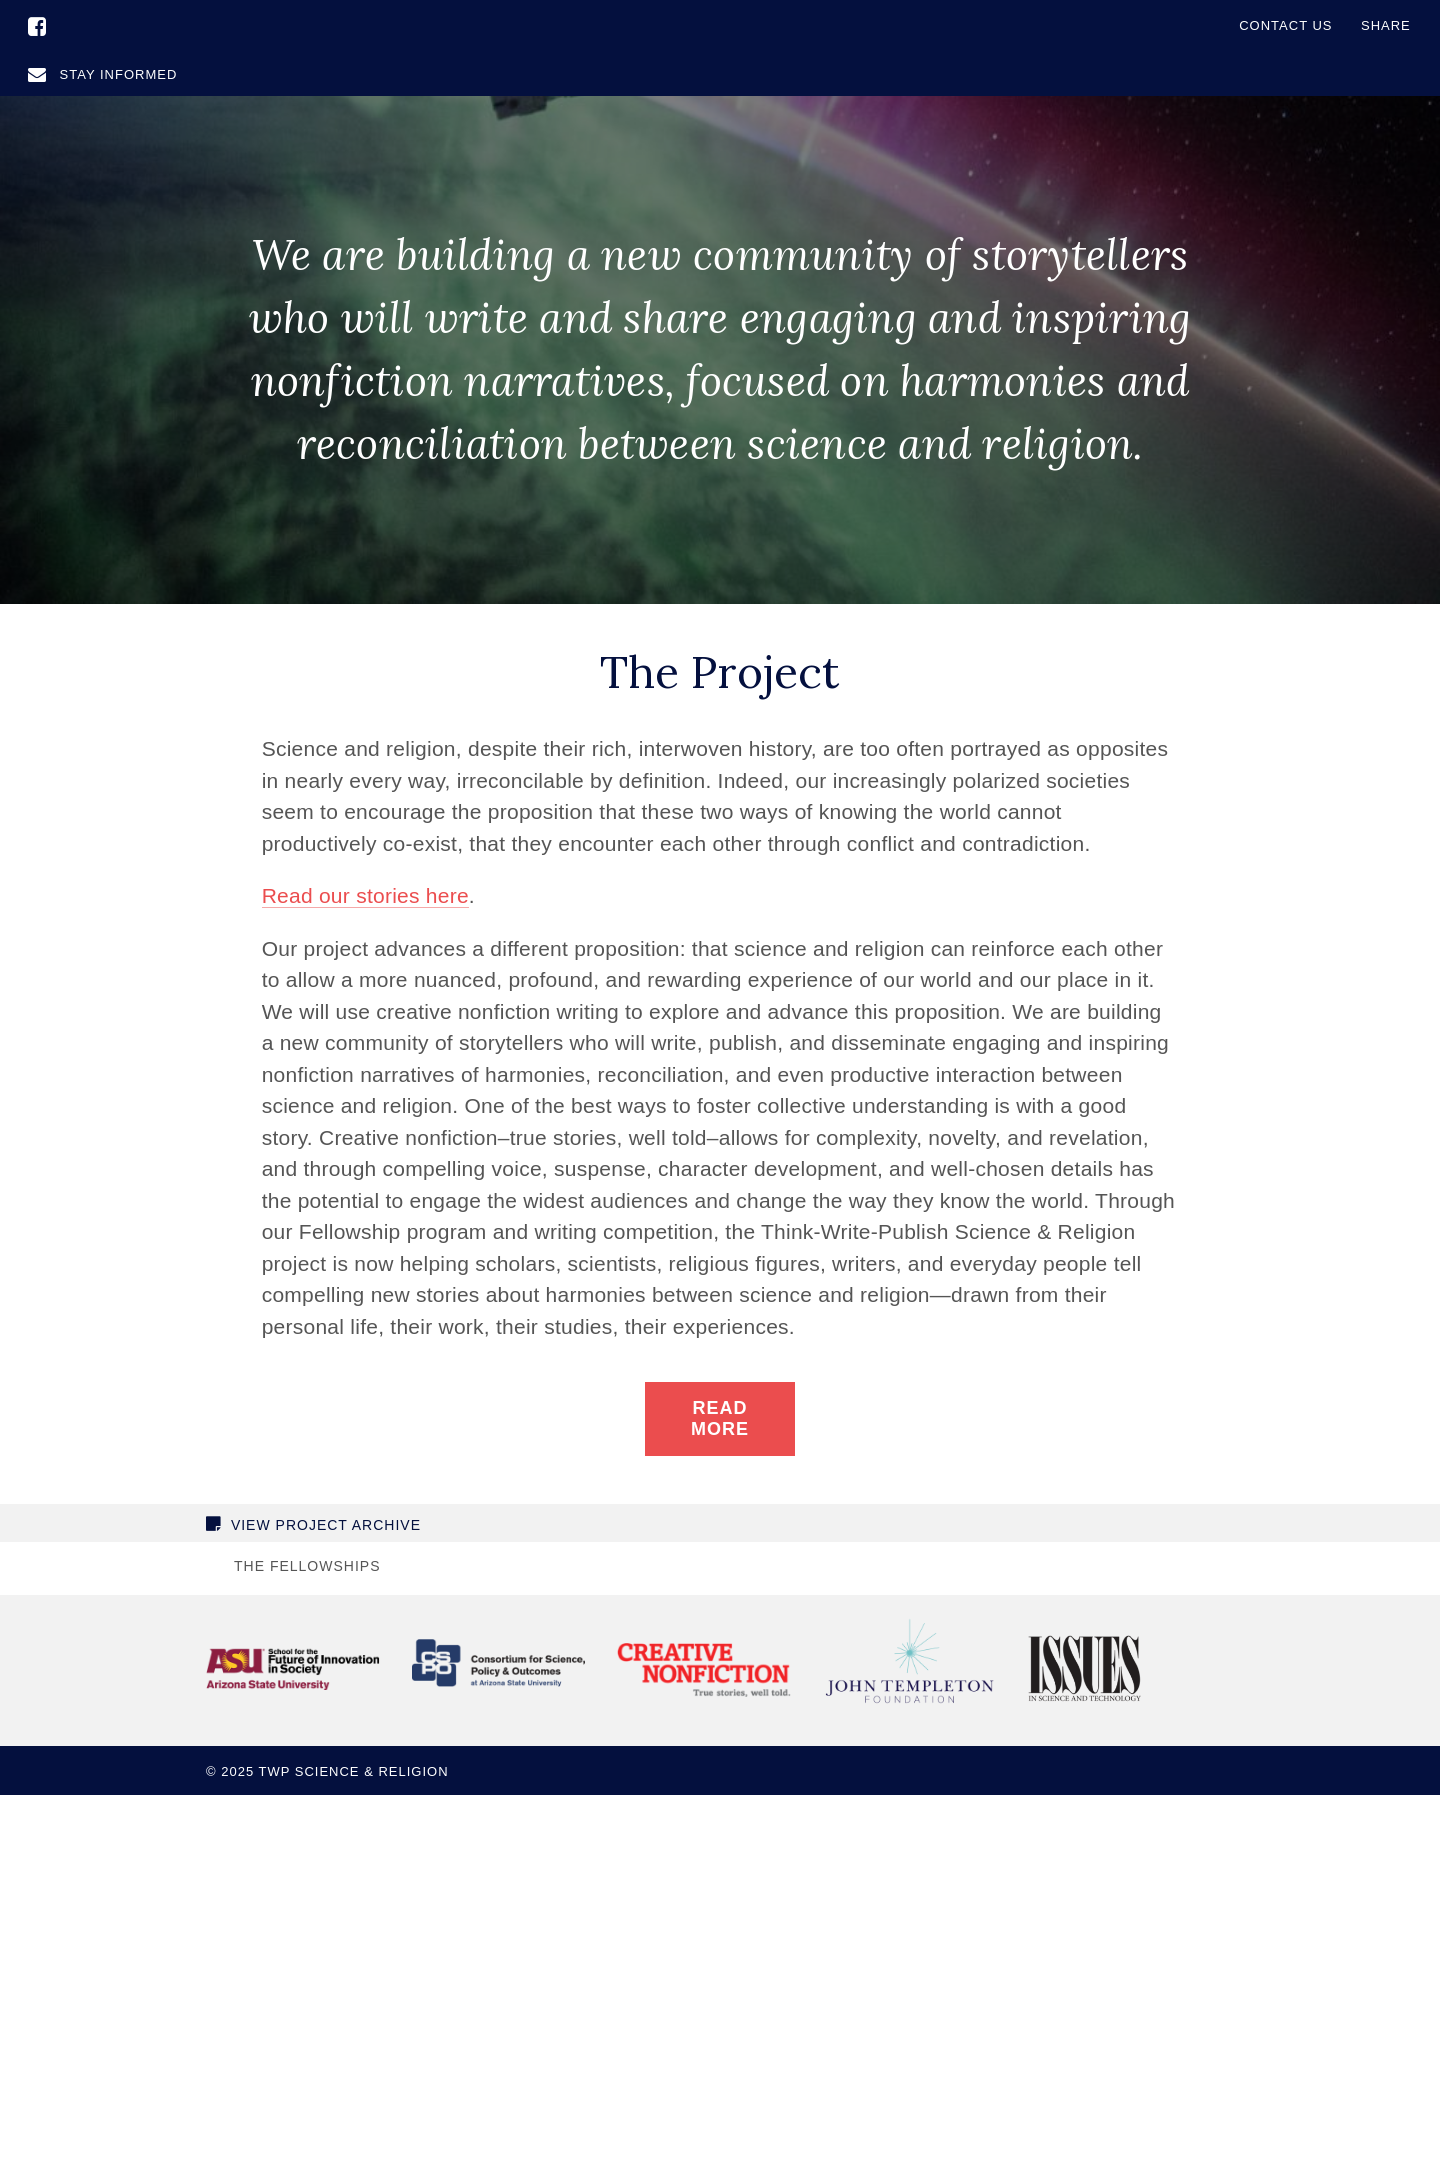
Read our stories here (365, 895)
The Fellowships (307, 1566)
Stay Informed (102, 75)
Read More (720, 1418)
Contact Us (1285, 25)
